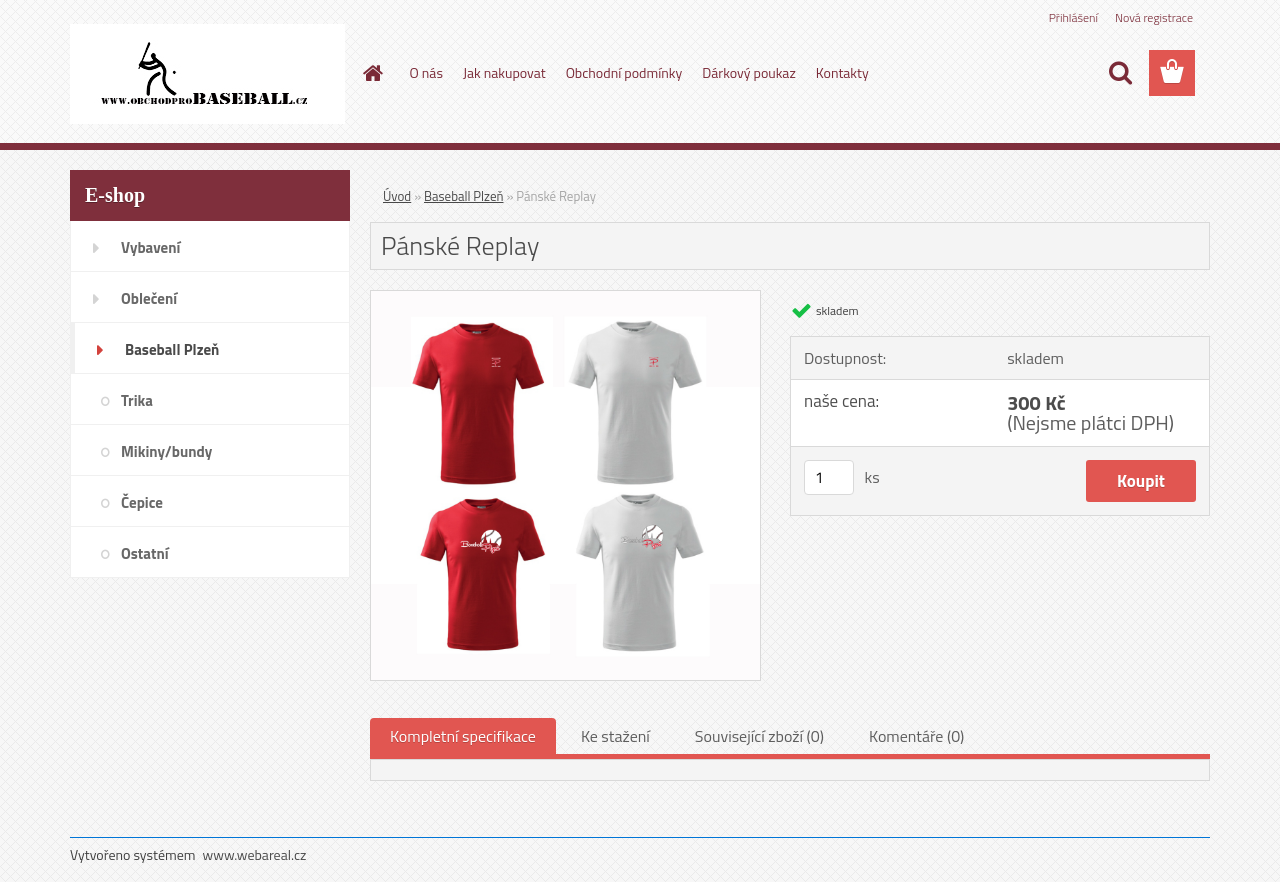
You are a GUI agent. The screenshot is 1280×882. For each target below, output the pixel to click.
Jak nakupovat (504, 72)
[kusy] (829, 477)
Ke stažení (615, 736)
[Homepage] (372, 73)
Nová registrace (1154, 17)
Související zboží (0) (759, 736)
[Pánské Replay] (565, 299)
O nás (426, 72)
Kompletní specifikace (463, 736)
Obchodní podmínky (624, 72)
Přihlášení (1073, 17)
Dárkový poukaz (749, 72)
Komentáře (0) (916, 736)
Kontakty (842, 72)
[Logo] (207, 74)
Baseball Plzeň (463, 196)
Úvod (397, 196)
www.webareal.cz (255, 854)
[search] (1120, 73)
